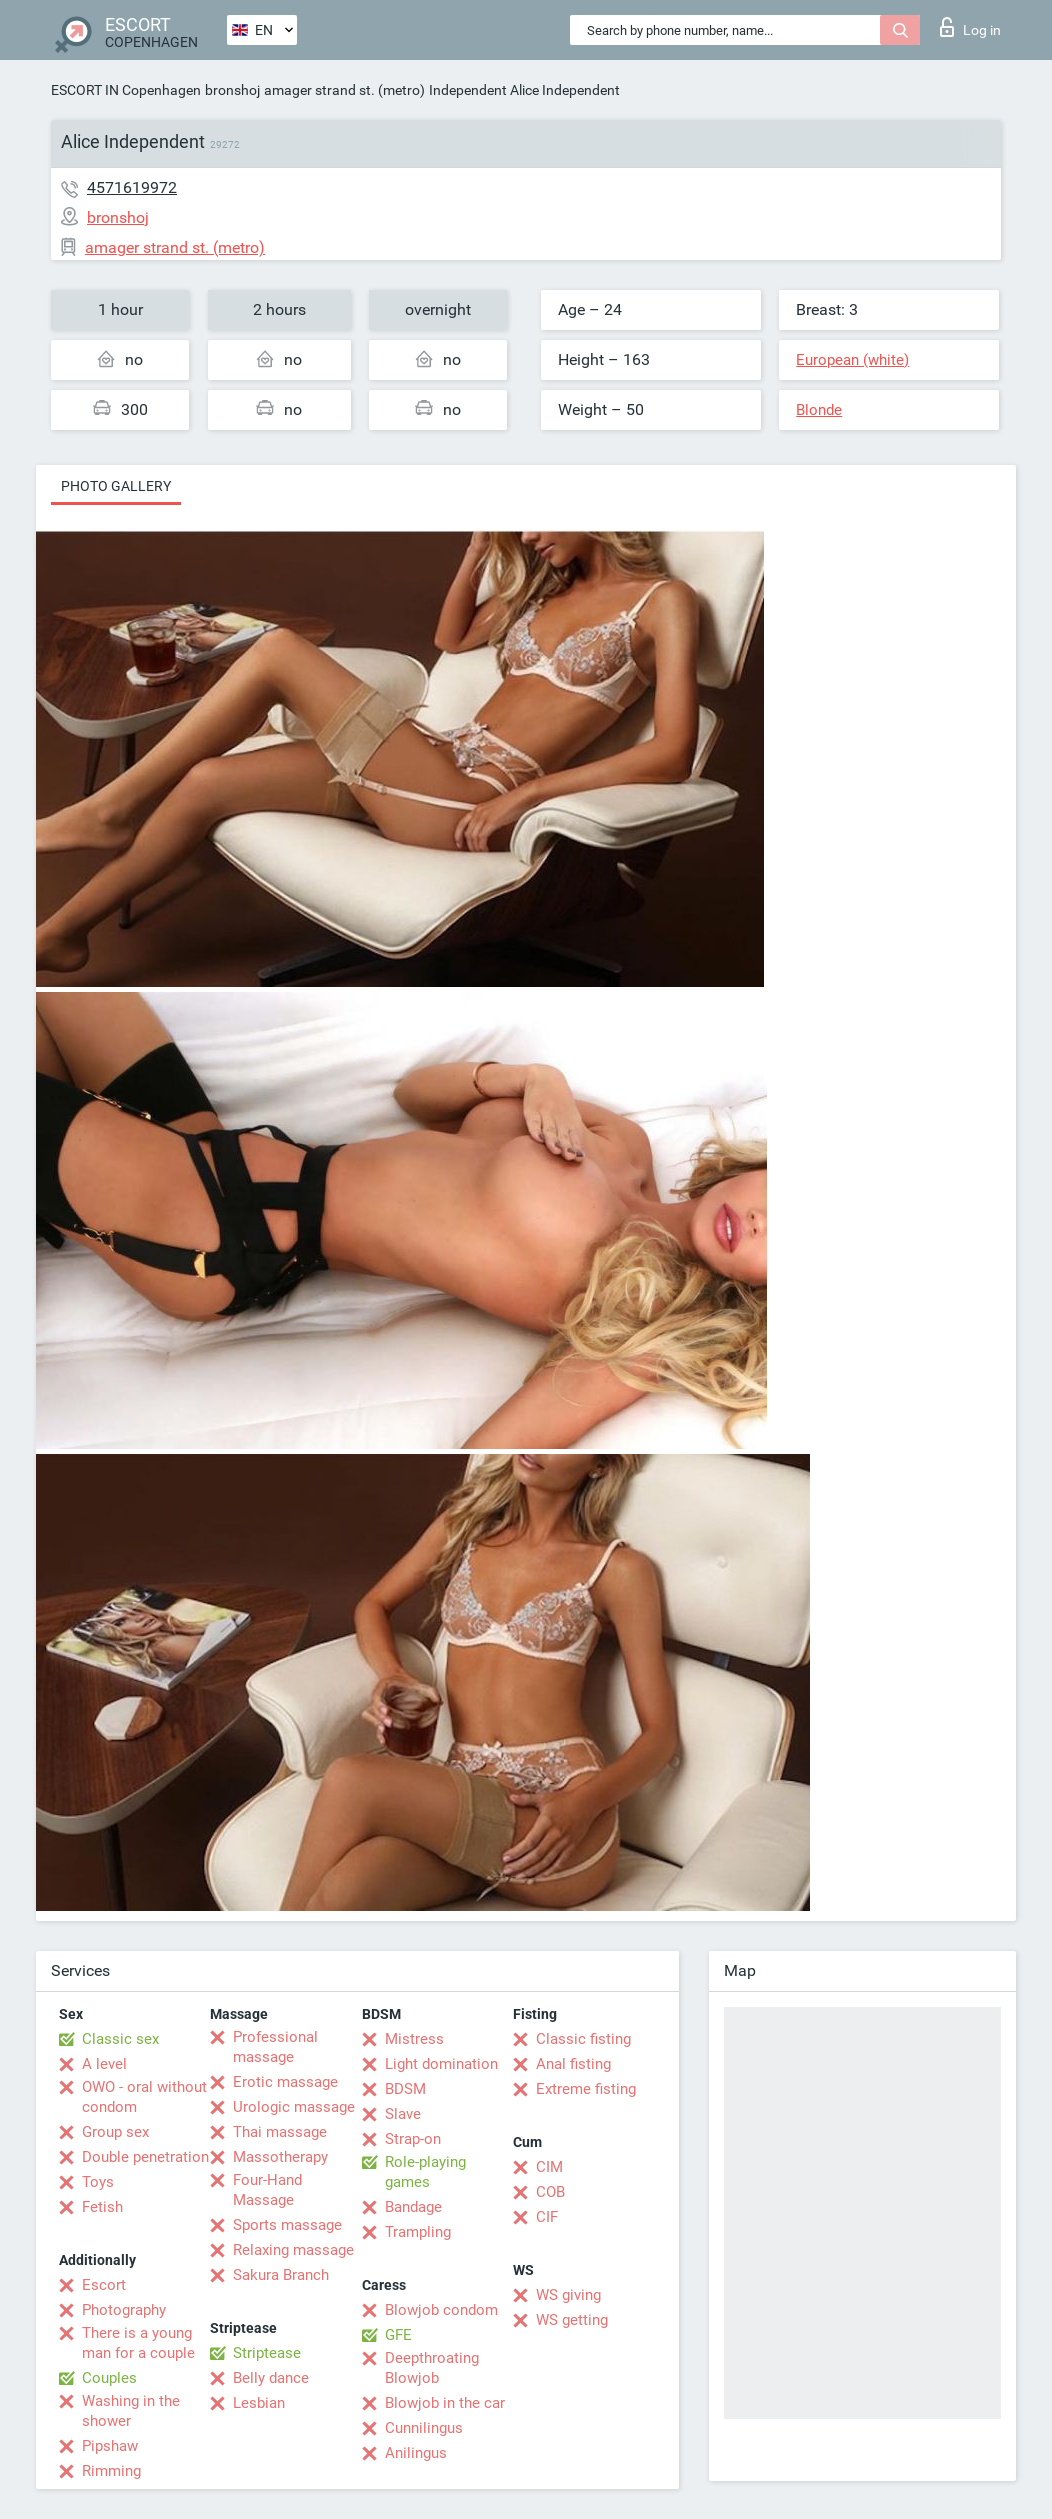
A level (104, 2064)
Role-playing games (425, 2172)
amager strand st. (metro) (344, 90)
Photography (124, 2310)
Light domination (441, 2064)
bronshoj (232, 90)
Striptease (267, 2353)
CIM (549, 2167)
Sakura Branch (281, 2275)
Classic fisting (583, 2039)
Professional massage (275, 2047)
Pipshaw (110, 2446)
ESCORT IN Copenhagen (126, 90)
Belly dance (271, 2378)
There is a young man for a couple (138, 2343)
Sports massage (287, 2225)
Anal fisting (573, 2064)
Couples (109, 2378)
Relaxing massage (293, 2250)
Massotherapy (280, 2157)
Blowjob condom (441, 2310)
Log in (970, 27)
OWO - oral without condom (144, 2097)
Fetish (102, 2207)
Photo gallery (116, 486)
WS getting (572, 2320)
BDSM (405, 2089)
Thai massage (280, 2132)
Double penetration (145, 2157)
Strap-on (413, 2139)
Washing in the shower (131, 2411)
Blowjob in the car (445, 2403)
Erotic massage (285, 2082)
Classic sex (120, 2039)
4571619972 (132, 187)
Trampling (418, 2232)
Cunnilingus (424, 2428)
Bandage (413, 2207)
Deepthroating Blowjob (432, 2368)
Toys (98, 2182)
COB (550, 2192)
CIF (547, 2217)
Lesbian (259, 2403)
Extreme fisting (586, 2089)
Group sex (115, 2132)
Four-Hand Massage (267, 2190)
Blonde (819, 410)
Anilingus (416, 2453)
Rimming (111, 2471)
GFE (398, 2335)
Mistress (414, 2039)
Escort (104, 2285)
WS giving (568, 2295)
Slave (403, 2114)
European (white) (852, 360)
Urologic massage (294, 2107)
